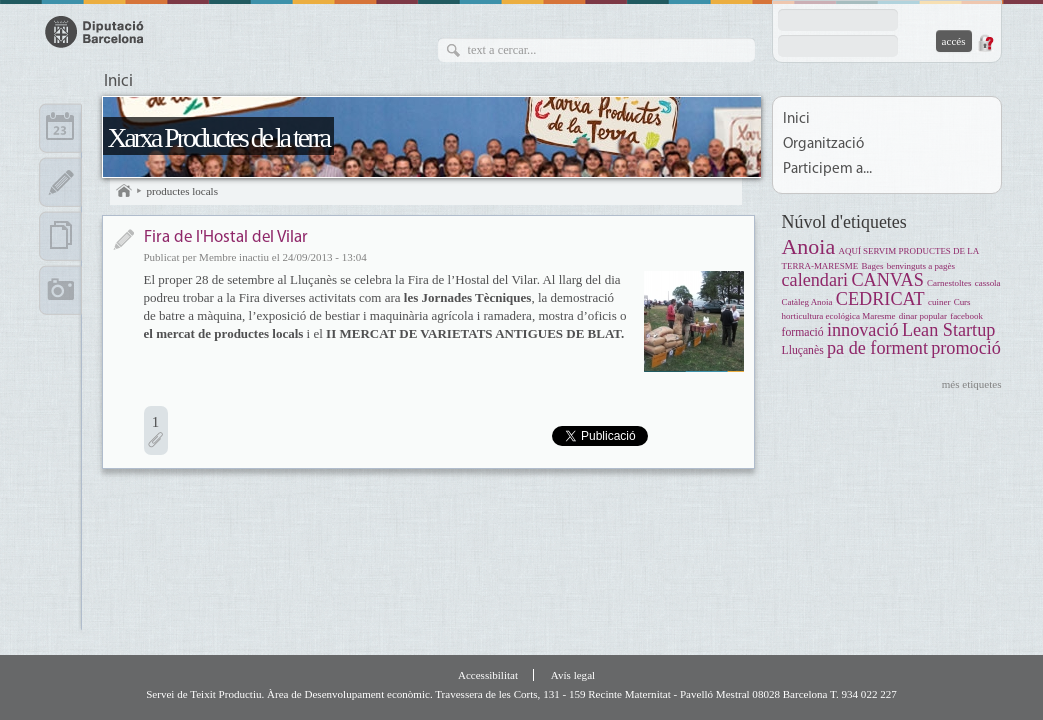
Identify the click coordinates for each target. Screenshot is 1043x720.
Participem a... (827, 169)
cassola (988, 283)
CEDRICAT (880, 299)
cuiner (939, 302)
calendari (815, 280)
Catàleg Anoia (807, 302)
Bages (873, 266)
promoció (966, 348)
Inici (118, 82)
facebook (966, 316)
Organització (823, 144)
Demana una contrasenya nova (985, 43)
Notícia (123, 239)
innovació (863, 330)
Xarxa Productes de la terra (219, 137)
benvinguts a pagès (921, 266)
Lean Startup (948, 330)
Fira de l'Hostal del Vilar (226, 237)
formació (803, 332)
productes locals (182, 191)
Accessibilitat (488, 675)
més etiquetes (972, 384)
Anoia (809, 246)
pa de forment (877, 348)
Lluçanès (803, 350)
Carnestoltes (949, 283)
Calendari (60, 128)
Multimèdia (60, 290)
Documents (60, 236)
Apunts (60, 182)
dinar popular (923, 316)
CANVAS (887, 280)
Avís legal (573, 675)
